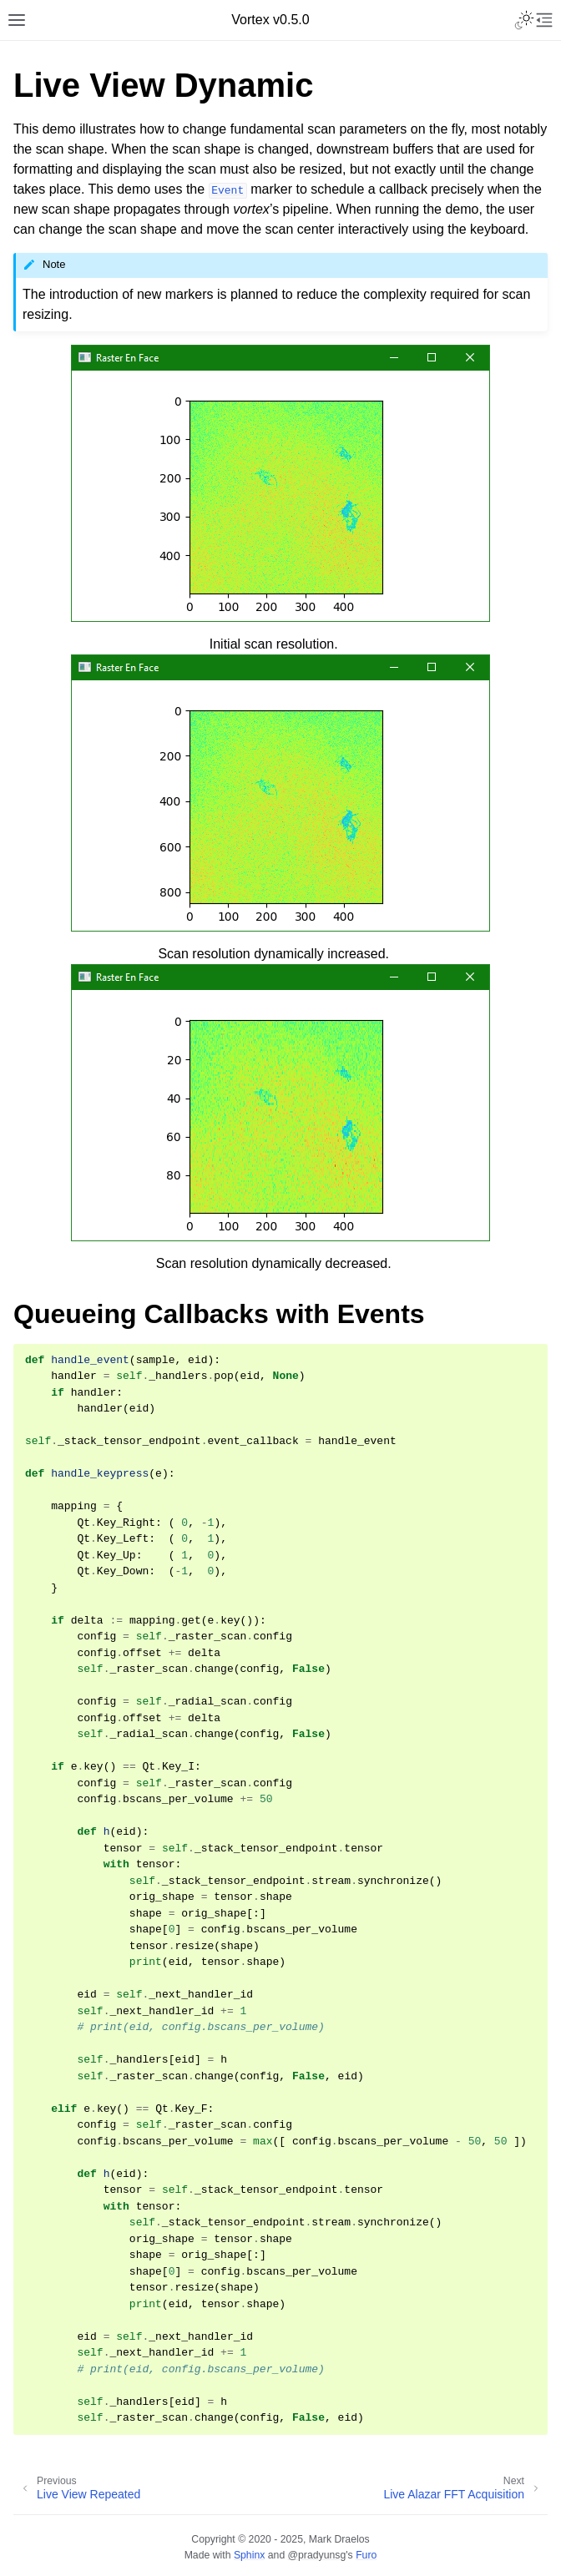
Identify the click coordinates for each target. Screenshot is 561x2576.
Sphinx (249, 2555)
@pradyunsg (317, 2555)
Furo (366, 2555)
